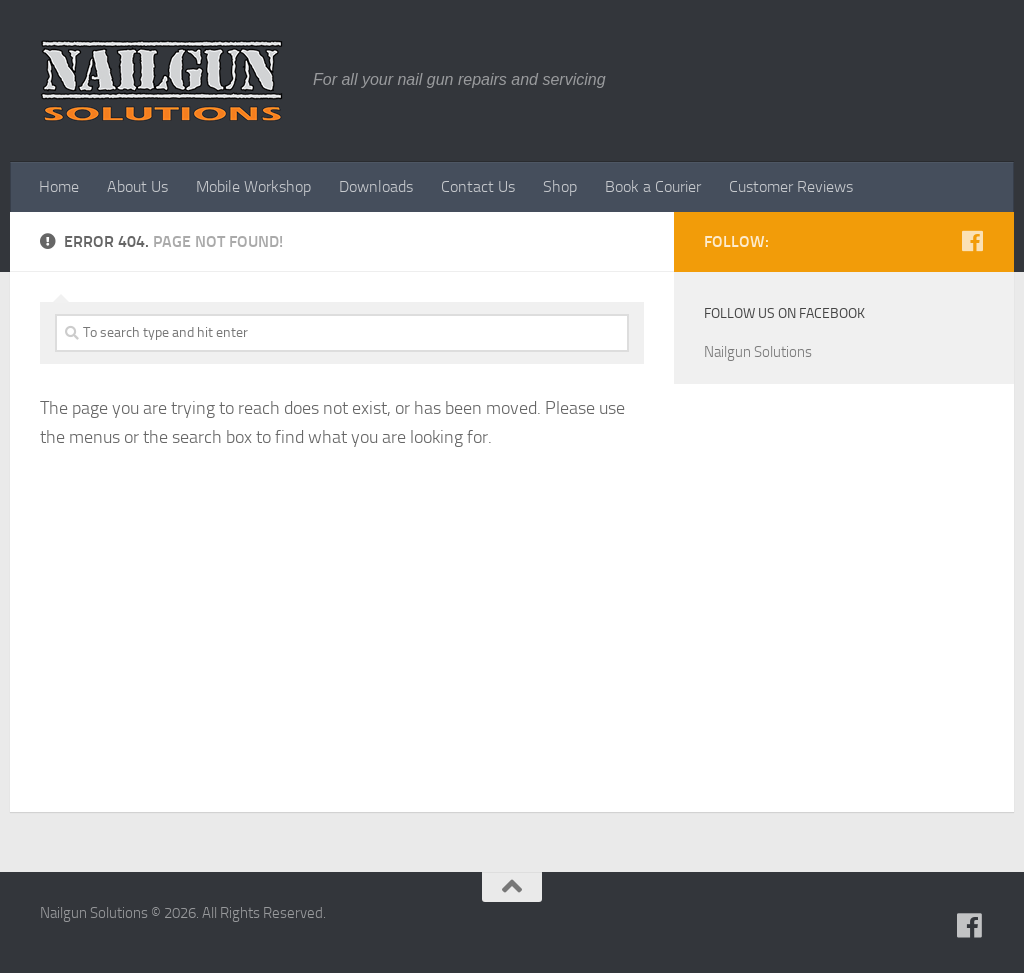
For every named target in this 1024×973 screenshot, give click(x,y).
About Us (137, 186)
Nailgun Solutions (758, 352)
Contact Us (478, 186)
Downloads (376, 186)
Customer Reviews (791, 186)
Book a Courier (653, 186)
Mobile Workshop (253, 186)
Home (59, 186)
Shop (560, 186)
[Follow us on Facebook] (972, 241)
